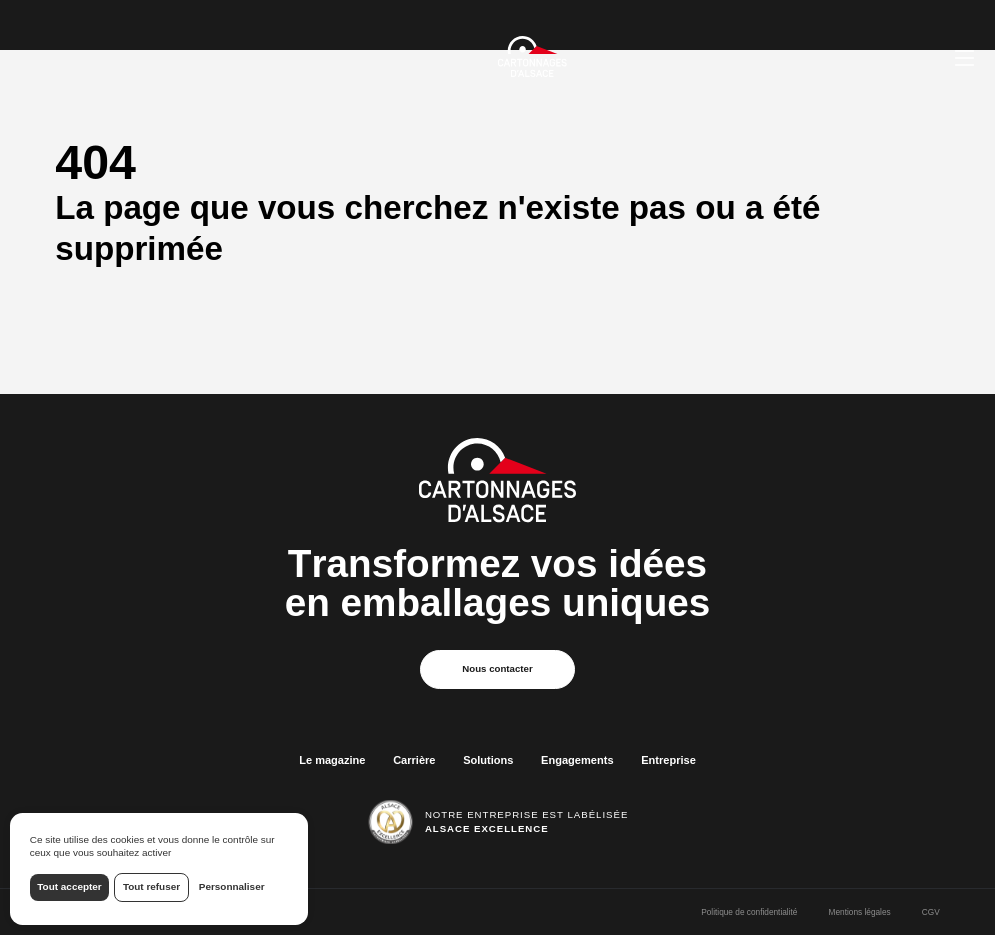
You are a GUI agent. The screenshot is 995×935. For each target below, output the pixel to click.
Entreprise (668, 760)
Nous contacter (497, 668)
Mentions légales (860, 912)
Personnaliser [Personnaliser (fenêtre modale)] (232, 886)
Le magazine (332, 760)
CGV (931, 912)
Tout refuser (151, 886)
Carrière (414, 760)
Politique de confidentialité (749, 912)
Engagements (577, 760)
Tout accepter (69, 886)
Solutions (488, 760)
